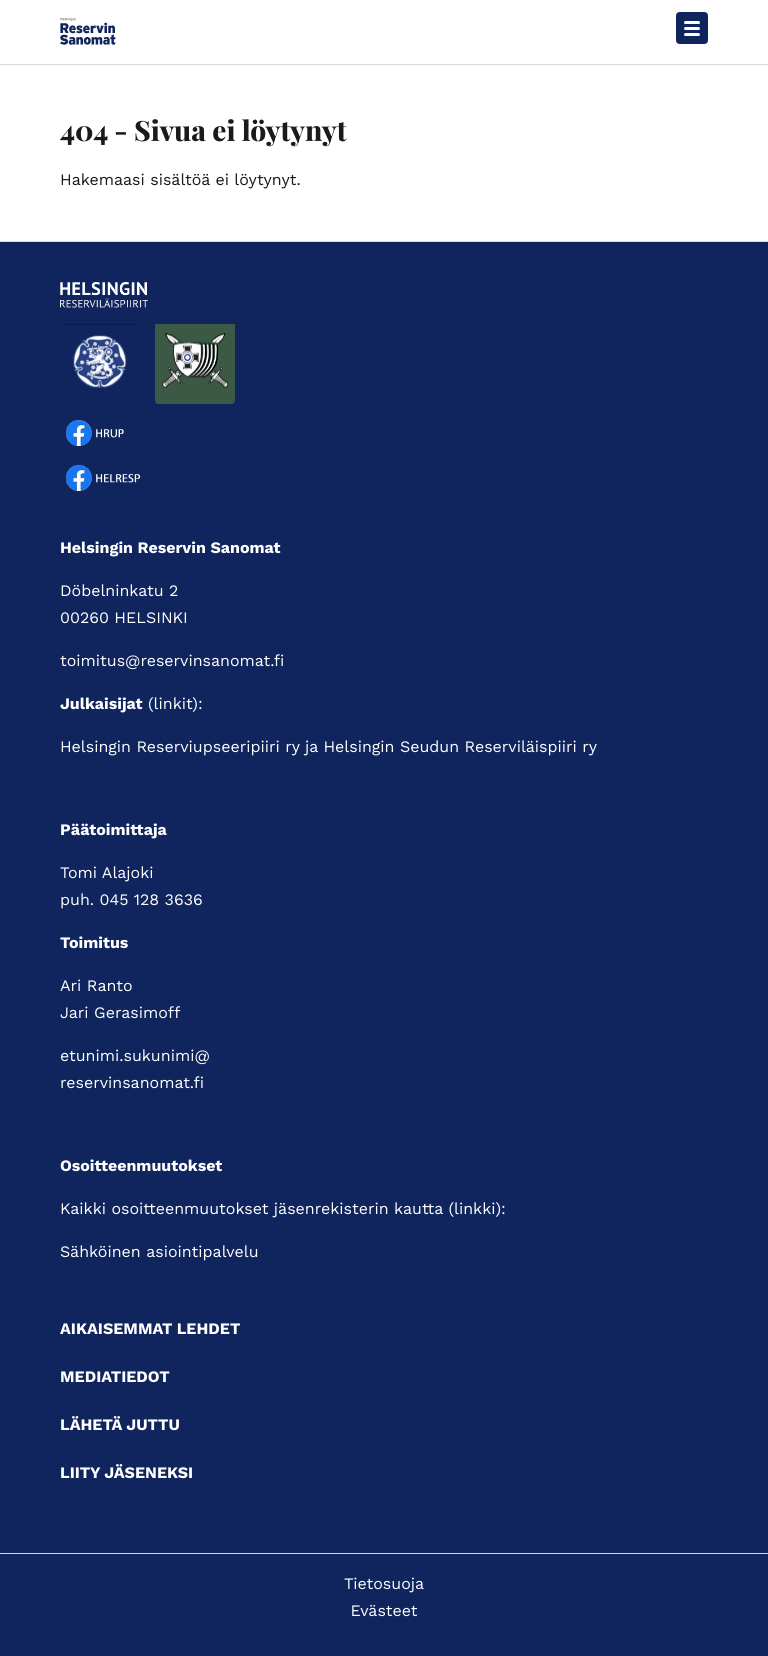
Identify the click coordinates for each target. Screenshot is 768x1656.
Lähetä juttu (120, 1424)
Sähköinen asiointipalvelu (159, 1251)
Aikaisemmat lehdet (150, 1328)
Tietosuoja (384, 1583)
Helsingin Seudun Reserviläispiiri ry (460, 746)
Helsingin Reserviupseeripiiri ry (180, 746)
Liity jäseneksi (126, 1472)
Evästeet (384, 1610)
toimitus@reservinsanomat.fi (172, 660)
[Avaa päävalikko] (692, 28)
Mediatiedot (115, 1376)
